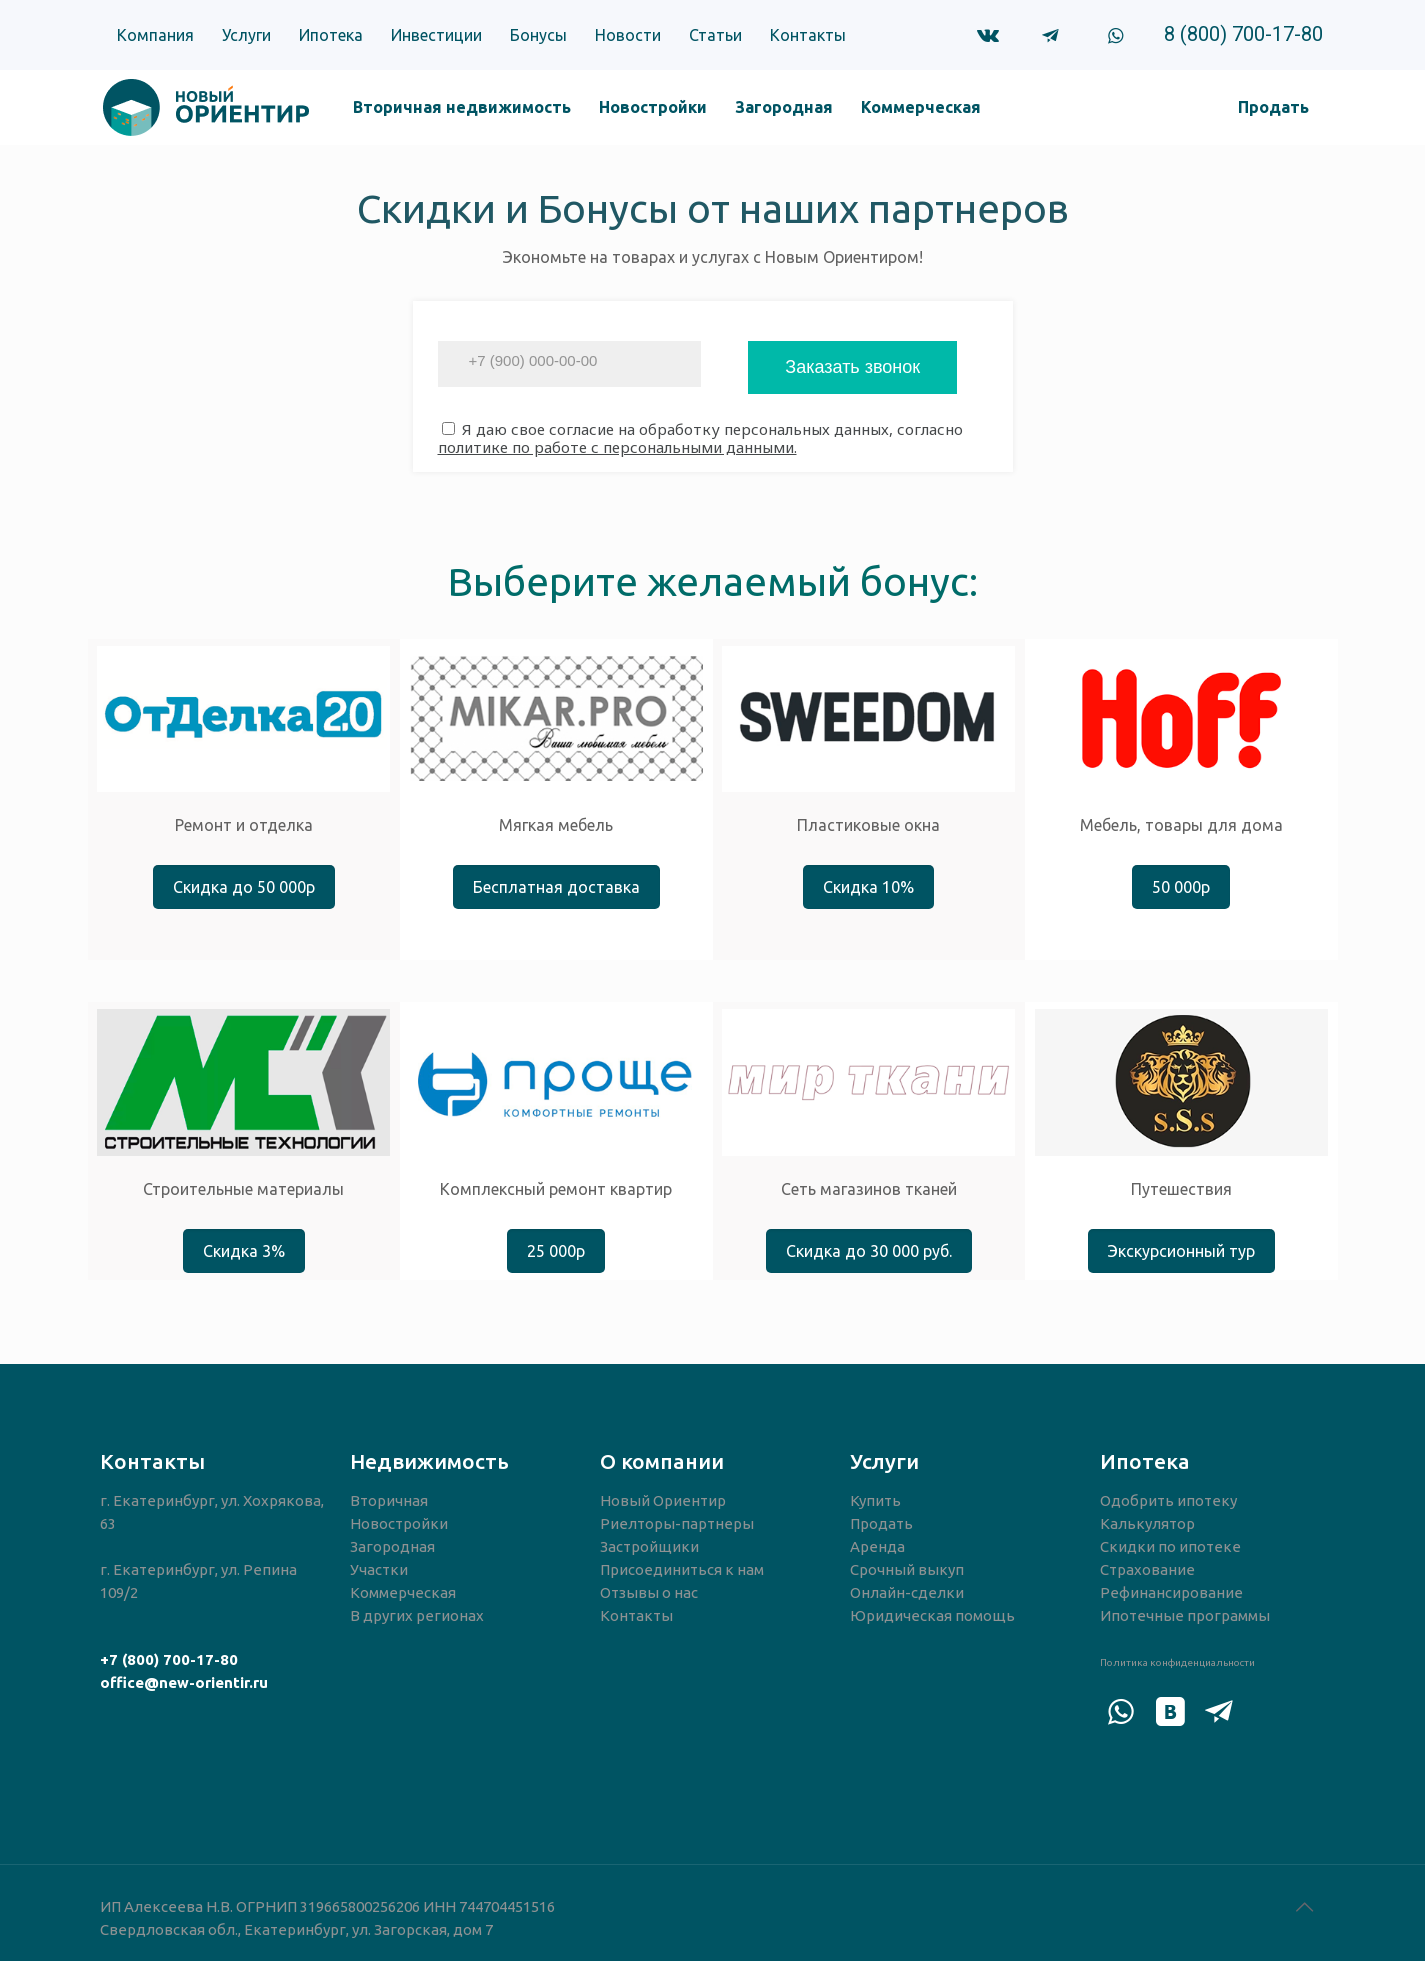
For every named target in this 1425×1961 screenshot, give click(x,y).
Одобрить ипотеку (1168, 1500)
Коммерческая (403, 1592)
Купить (875, 1500)
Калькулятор (1147, 1523)
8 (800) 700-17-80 (1243, 34)
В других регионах (417, 1615)
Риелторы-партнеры (677, 1523)
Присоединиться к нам (682, 1569)
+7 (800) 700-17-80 (169, 1659)
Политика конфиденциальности (1177, 1662)
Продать (881, 1523)
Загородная (392, 1546)
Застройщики (649, 1546)
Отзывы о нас (649, 1592)
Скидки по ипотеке (1170, 1546)
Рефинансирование (1171, 1592)
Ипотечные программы (1185, 1615)
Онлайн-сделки (907, 1592)
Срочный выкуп (907, 1569)
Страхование (1147, 1569)
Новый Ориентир (663, 1500)
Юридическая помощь (932, 1615)
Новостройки (399, 1523)
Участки (379, 1569)
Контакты (636, 1615)
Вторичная (389, 1500)
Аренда (877, 1546)
